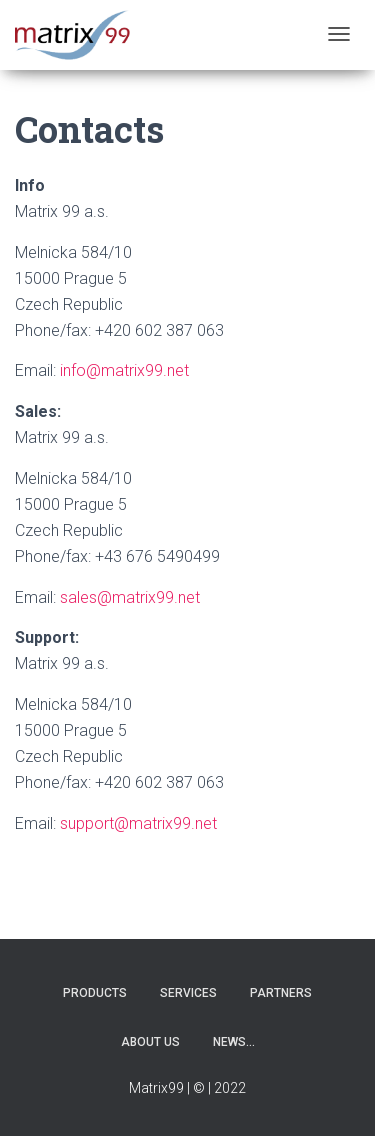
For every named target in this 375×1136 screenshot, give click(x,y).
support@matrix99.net (138, 823)
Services (188, 993)
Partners (281, 993)
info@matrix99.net (124, 370)
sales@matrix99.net (130, 597)
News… (234, 1042)
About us (150, 1042)
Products (95, 993)
